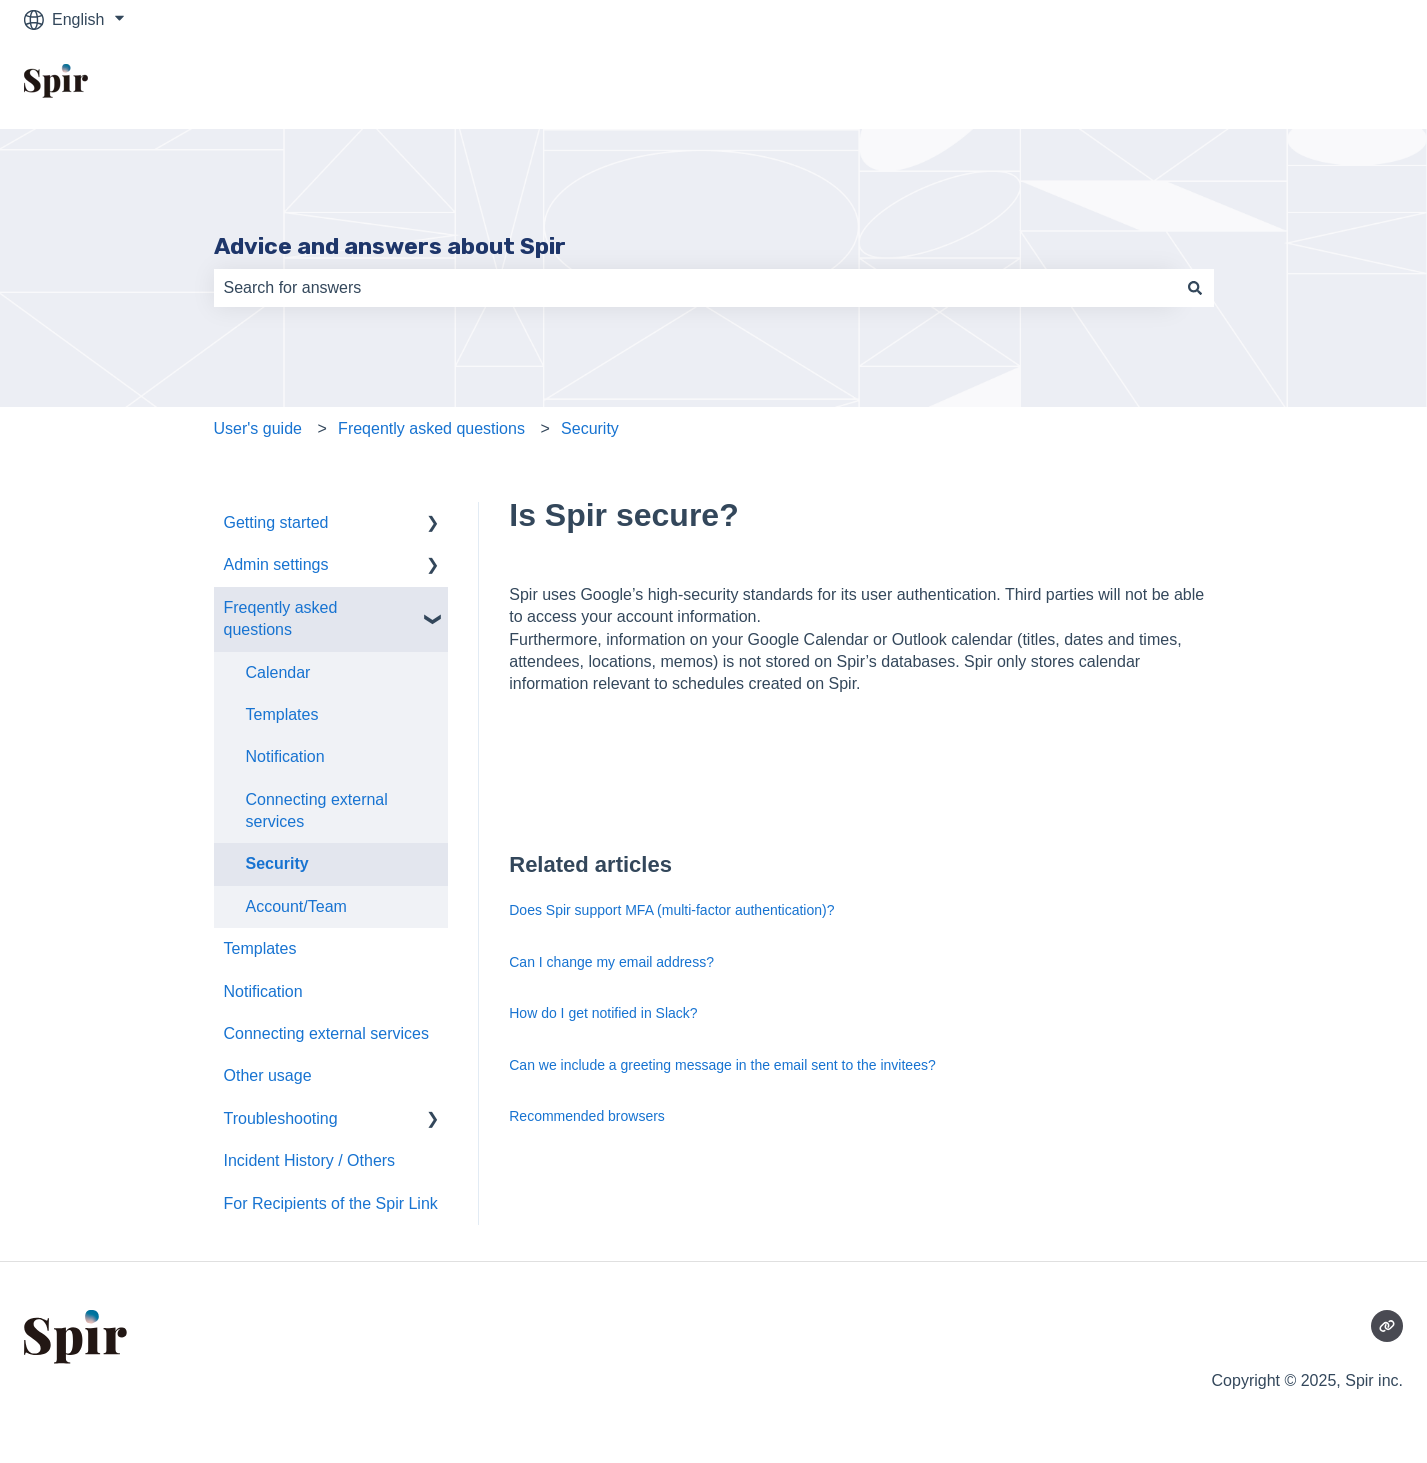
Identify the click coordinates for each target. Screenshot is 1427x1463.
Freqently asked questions (431, 428)
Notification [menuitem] (285, 756)
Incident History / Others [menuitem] (310, 1160)
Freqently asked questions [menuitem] (281, 618)
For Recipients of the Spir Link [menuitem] (331, 1203)
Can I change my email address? (611, 962)
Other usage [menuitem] (268, 1075)
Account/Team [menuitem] (296, 906)
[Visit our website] (1387, 1326)
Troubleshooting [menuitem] (281, 1118)
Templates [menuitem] (282, 714)
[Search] (1195, 288)
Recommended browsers (587, 1116)
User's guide (258, 428)
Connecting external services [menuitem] (317, 810)
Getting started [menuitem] (276, 522)
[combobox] (695, 288)
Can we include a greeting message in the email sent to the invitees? (722, 1065)
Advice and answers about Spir (390, 246)
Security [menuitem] (277, 863)
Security (590, 428)
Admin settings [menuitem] (276, 564)
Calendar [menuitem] (278, 672)
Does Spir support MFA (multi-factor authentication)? (671, 910)
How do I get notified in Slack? (603, 1013)
